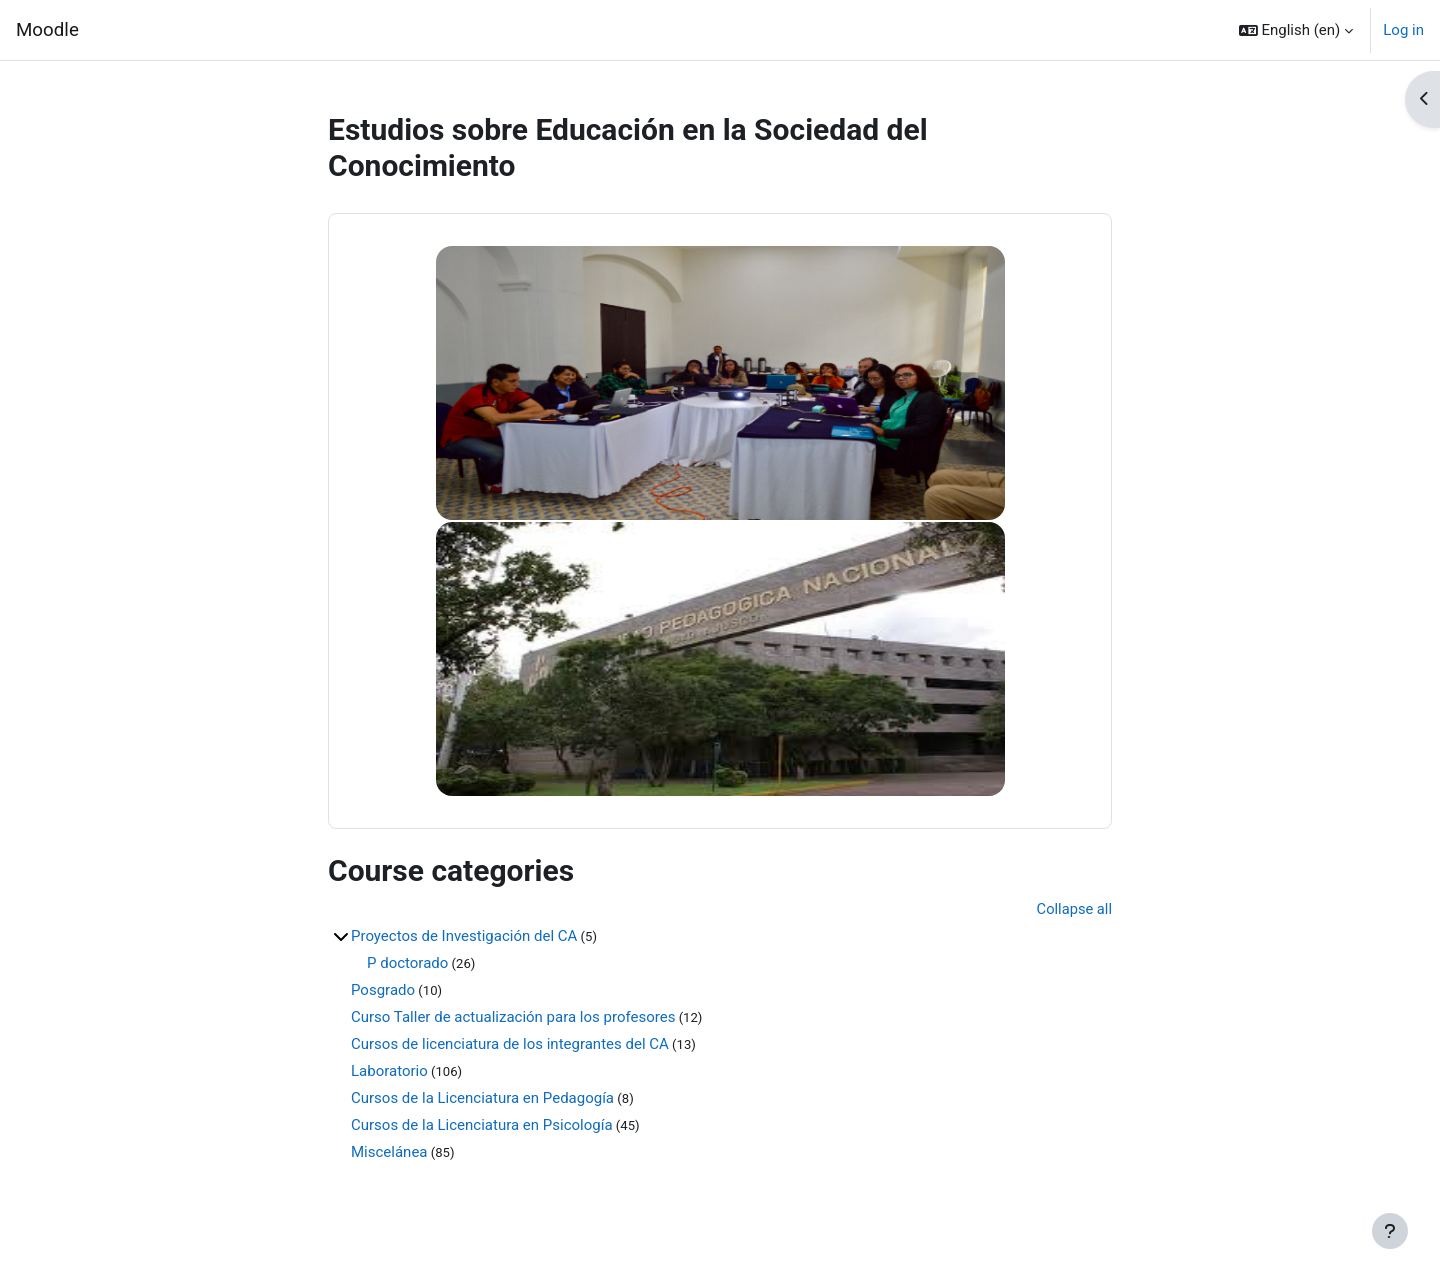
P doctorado (407, 964)
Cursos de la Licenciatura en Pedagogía (482, 1099)
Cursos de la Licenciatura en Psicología (482, 1126)
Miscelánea (389, 1153)
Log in (1403, 30)
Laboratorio (389, 1072)
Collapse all (1073, 910)
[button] (1296, 30)
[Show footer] (1390, 1231)
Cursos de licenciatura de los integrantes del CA (510, 1045)
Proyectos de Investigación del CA (464, 937)
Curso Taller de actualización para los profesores (513, 1018)
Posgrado (383, 991)
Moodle (47, 30)
